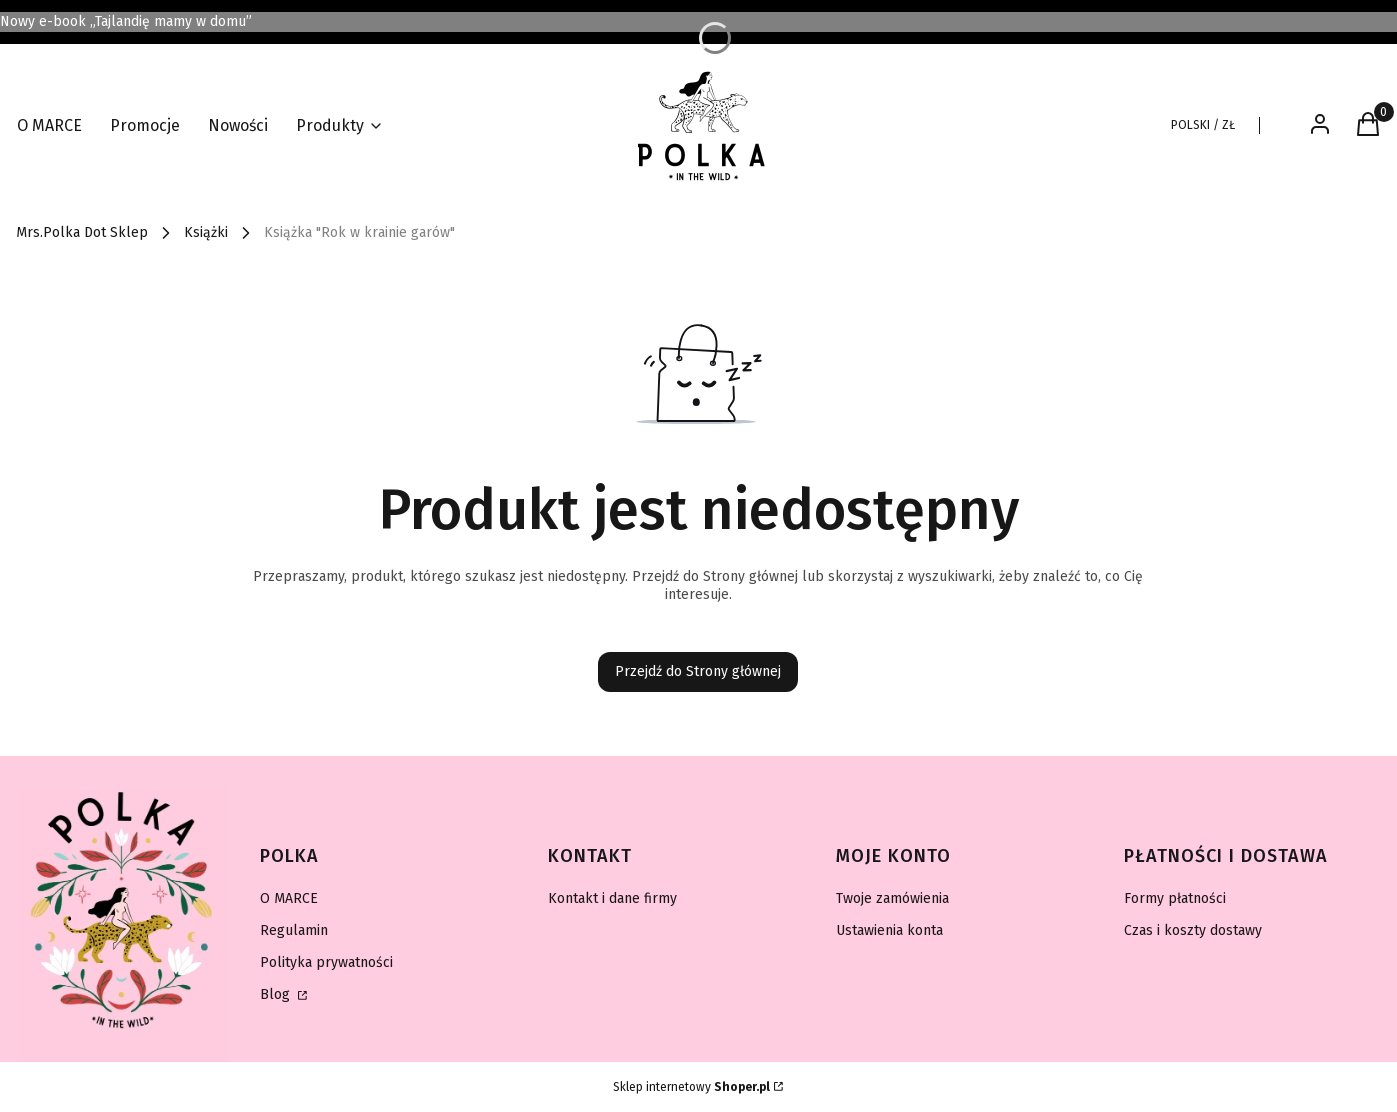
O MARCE (289, 898)
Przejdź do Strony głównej (698, 671)
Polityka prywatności (326, 962)
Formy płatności (1175, 898)
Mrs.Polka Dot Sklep (82, 232)
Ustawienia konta (889, 930)
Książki (206, 232)
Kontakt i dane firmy (612, 898)
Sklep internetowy (691, 1087)
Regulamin (294, 930)
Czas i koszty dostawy (1193, 930)
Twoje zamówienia (892, 898)
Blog (277, 994)
